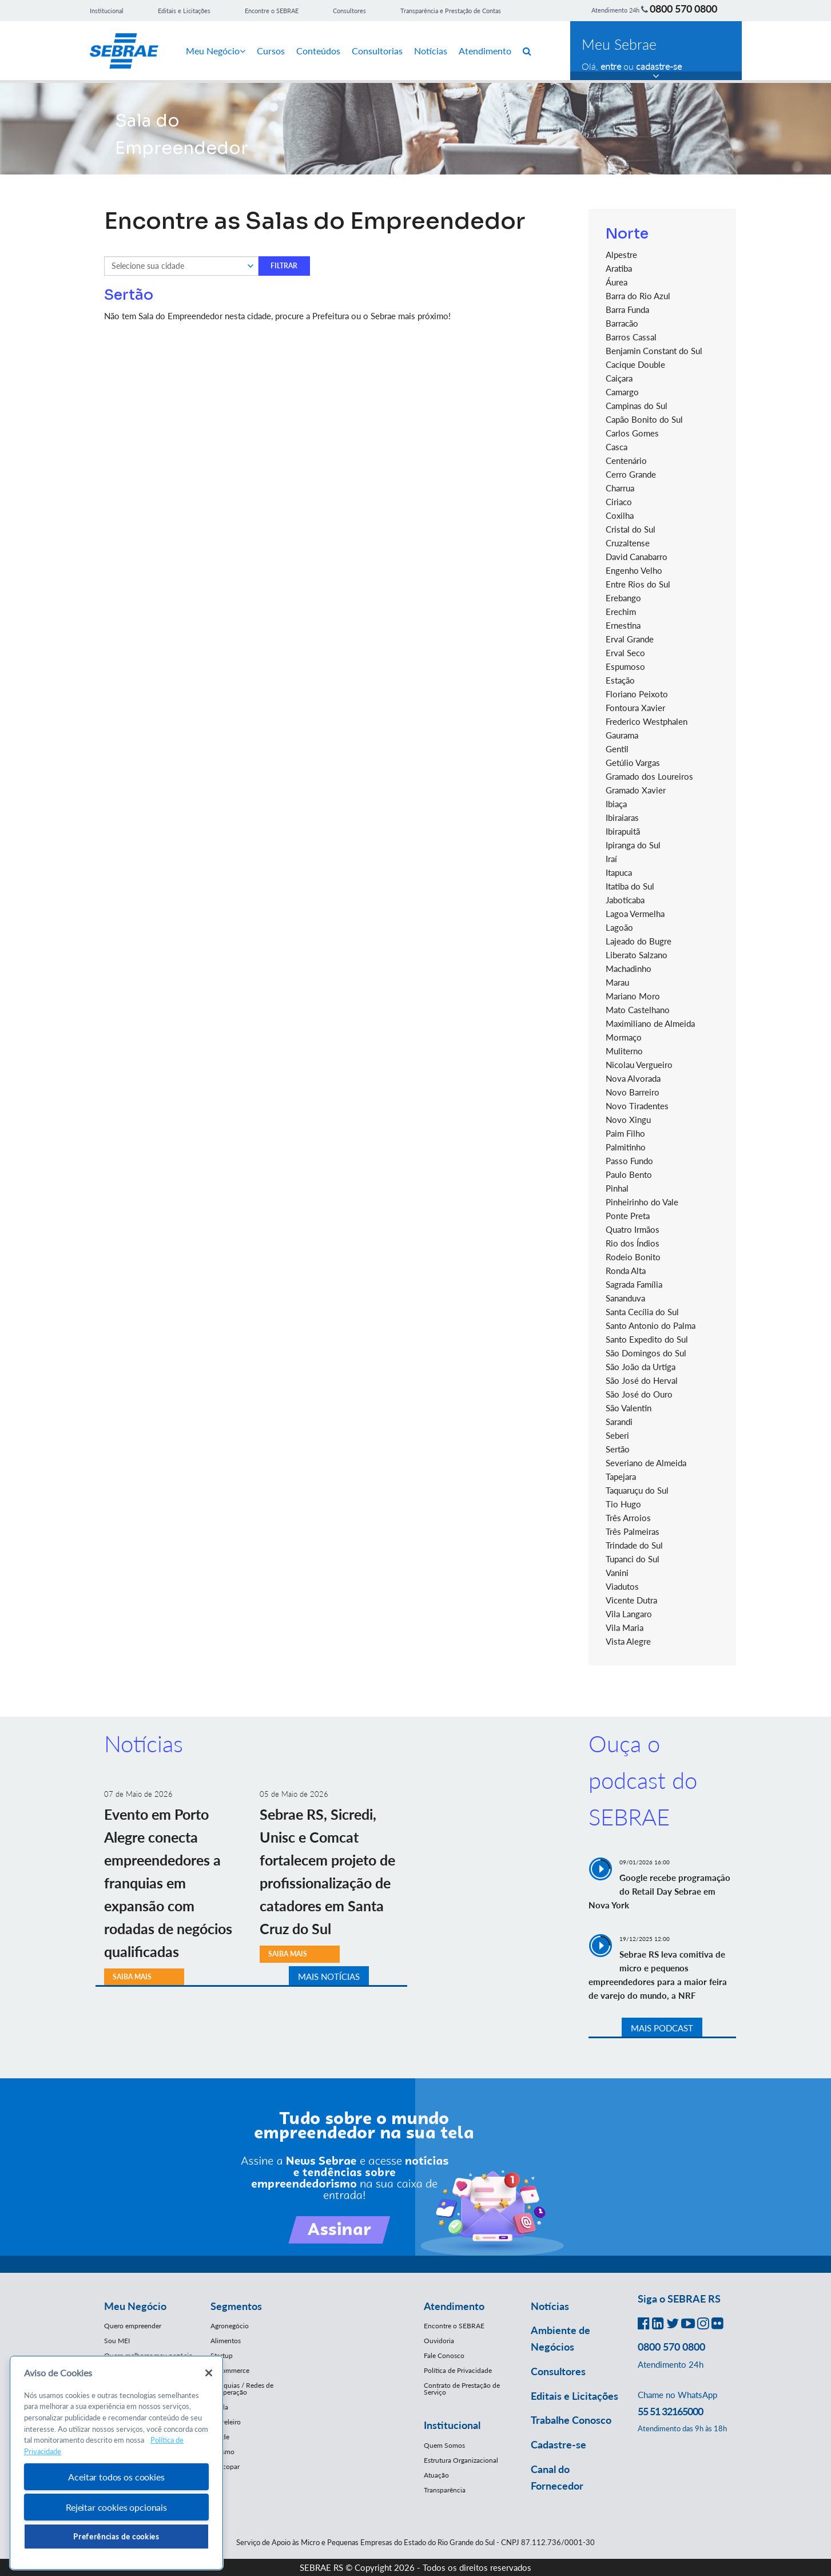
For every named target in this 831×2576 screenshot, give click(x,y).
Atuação (436, 2475)
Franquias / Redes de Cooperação (241, 2388)
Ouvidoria (439, 2340)
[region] (116, 2463)
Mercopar (225, 2466)
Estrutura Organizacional (461, 2460)
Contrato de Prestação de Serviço (462, 2388)
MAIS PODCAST (662, 2028)
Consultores (349, 10)
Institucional (107, 10)
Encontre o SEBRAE (272, 10)
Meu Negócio (215, 50)
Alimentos (225, 2340)
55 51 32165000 (670, 2411)
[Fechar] (208, 2373)
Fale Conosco (444, 2355)
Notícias (430, 50)
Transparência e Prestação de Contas (450, 10)
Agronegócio (229, 2325)
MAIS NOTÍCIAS (329, 1976)
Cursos (271, 50)
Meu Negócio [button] (135, 2306)
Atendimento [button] (454, 2306)
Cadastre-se (558, 2444)
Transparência (445, 2490)
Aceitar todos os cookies (116, 2476)
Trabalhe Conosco (571, 2420)
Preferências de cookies (116, 2536)
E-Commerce (229, 2370)
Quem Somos (444, 2445)
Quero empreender (132, 2325)
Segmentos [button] (236, 2306)
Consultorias (377, 50)
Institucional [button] (452, 2425)
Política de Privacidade (458, 2370)
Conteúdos (318, 50)
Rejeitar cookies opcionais (116, 2507)
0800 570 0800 (683, 8)
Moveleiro (225, 2422)
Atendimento (485, 50)
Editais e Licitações (184, 10)
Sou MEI (117, 2340)
